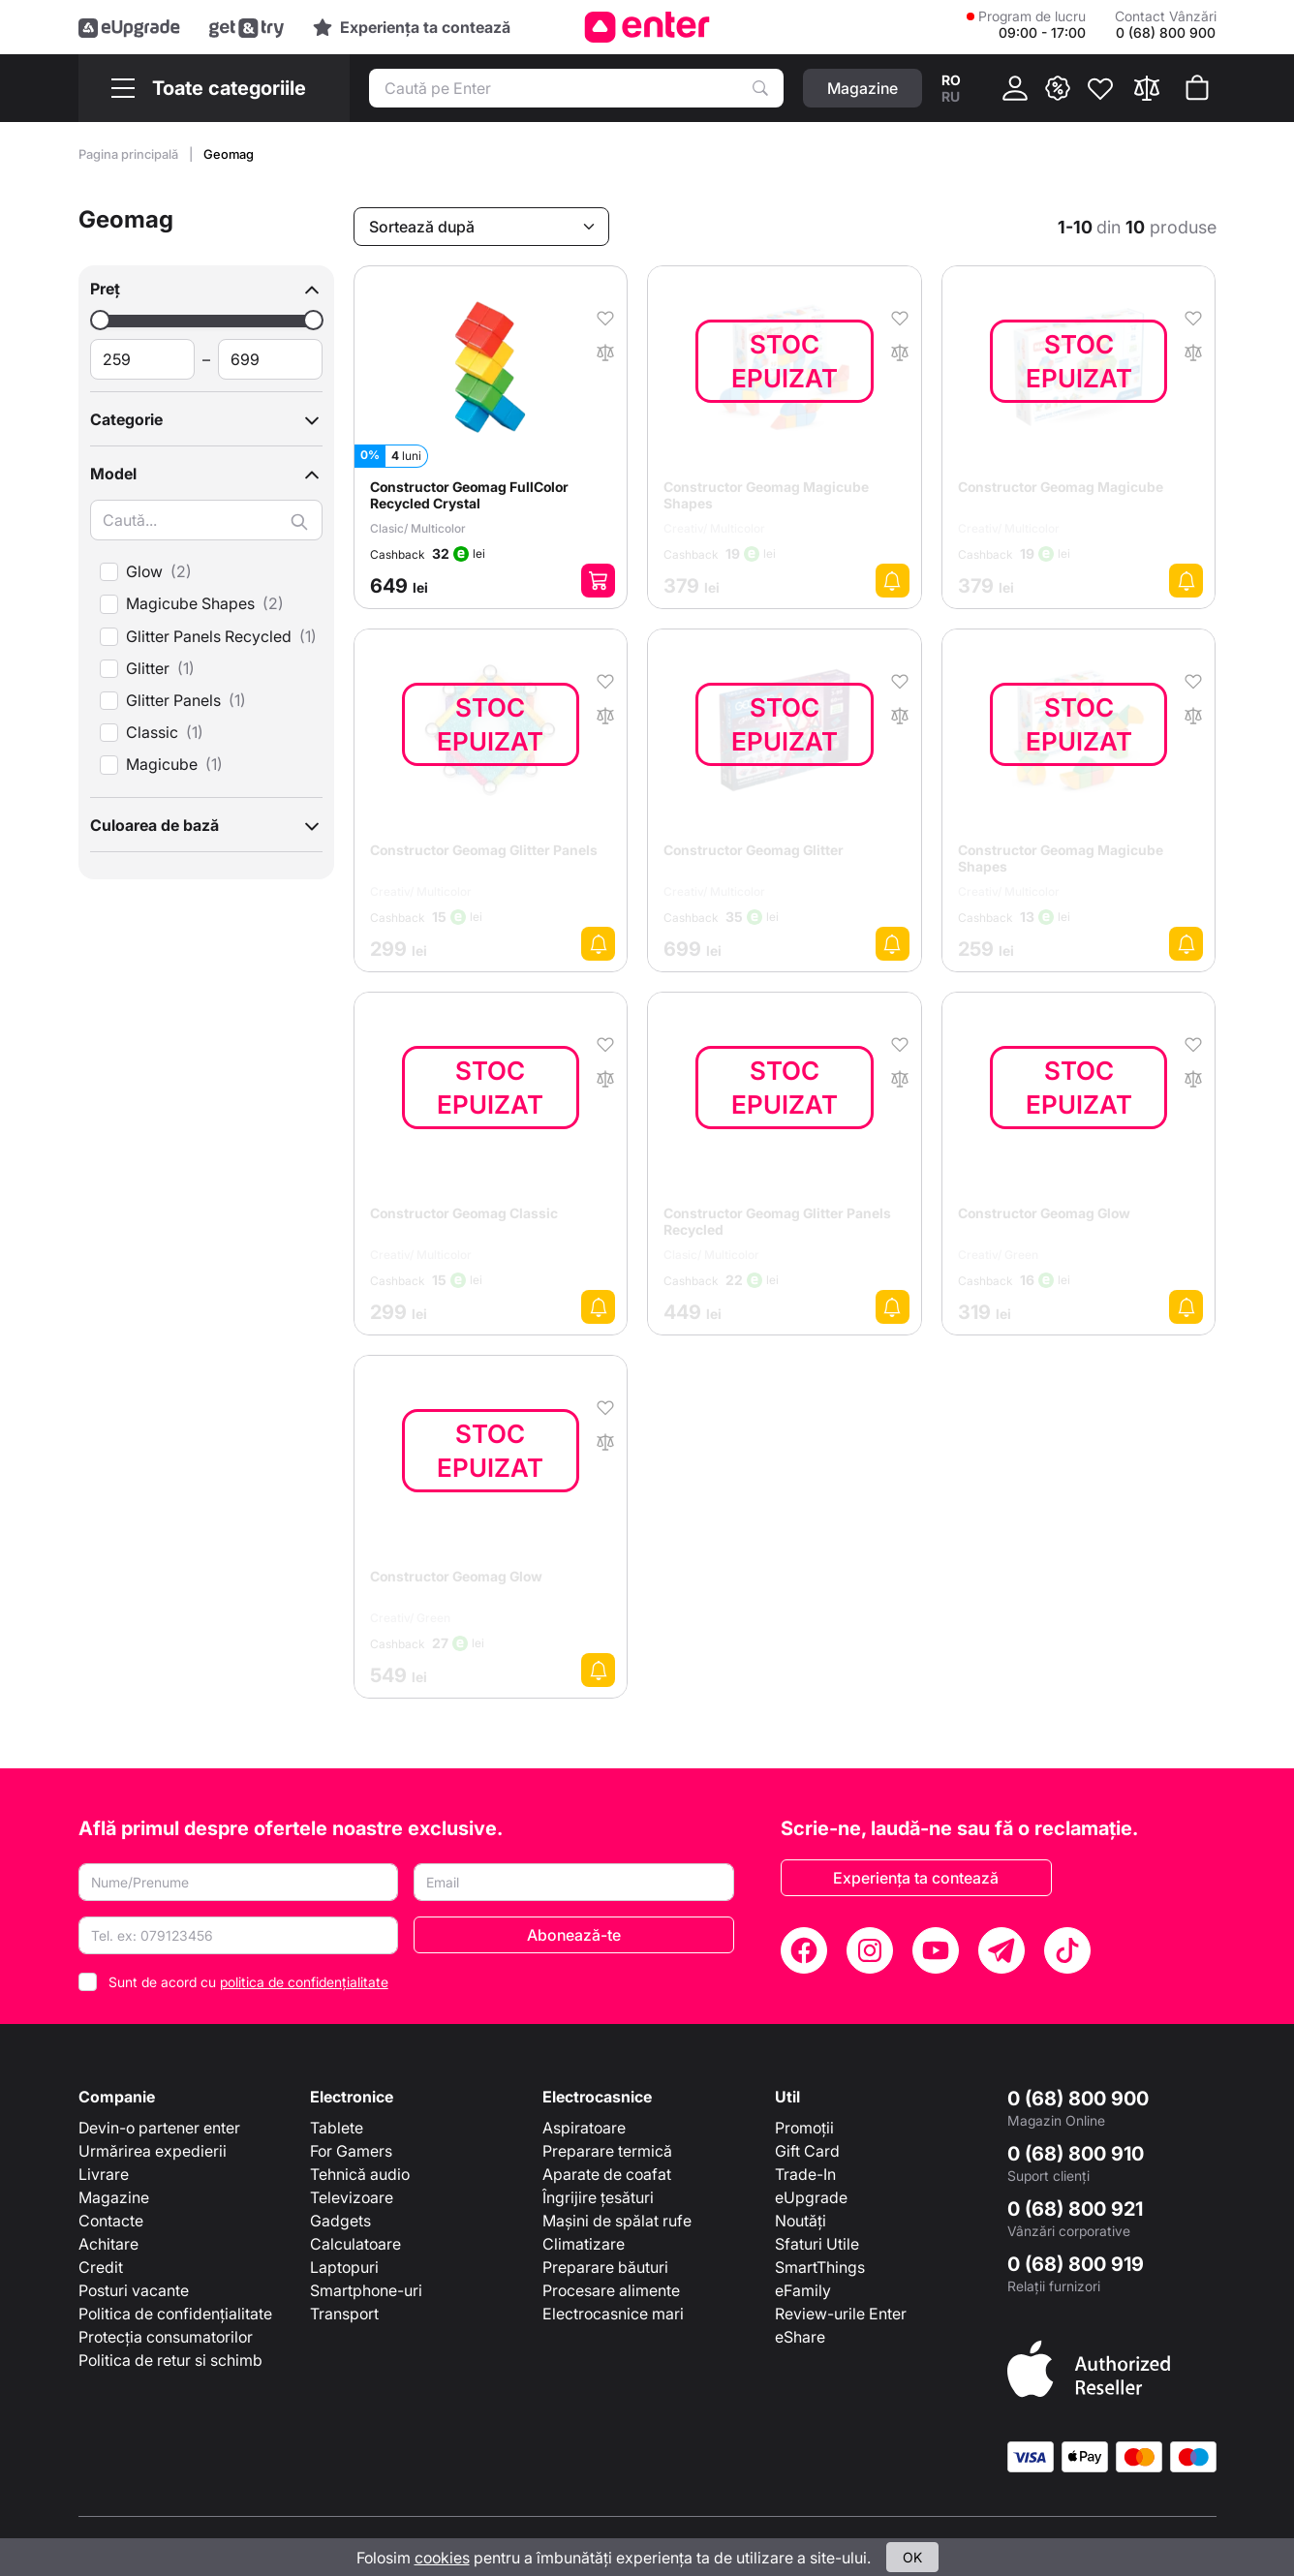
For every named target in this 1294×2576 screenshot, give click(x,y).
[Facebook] (804, 1950)
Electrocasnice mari (613, 2313)
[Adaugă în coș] (598, 581)
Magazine (113, 2197)
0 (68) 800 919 (1075, 2264)
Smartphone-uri (366, 2290)
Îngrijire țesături (598, 2197)
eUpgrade (811, 2197)
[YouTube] (935, 1950)
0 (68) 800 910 (1075, 2153)
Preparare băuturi (605, 2267)
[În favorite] (605, 316)
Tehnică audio (360, 2174)
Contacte (110, 2220)
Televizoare (351, 2197)
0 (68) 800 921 (1075, 2209)
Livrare (103, 2174)
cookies (442, 2557)
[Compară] (1146, 88)
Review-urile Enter (841, 2313)
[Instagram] (870, 1950)
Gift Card (807, 2151)
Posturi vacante (133, 2290)
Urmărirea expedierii (152, 2151)
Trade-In (805, 2174)
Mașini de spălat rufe (617, 2220)
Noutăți (800, 2220)
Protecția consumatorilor (165, 2336)
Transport (344, 2313)
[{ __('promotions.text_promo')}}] (1057, 88)
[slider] (100, 320)
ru (950, 96)
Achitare (108, 2244)
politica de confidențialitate (304, 1982)
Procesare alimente (611, 2290)
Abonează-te (574, 1935)
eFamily (803, 2290)
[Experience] (411, 27)
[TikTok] (1067, 1950)
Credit (100, 2267)
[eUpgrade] (129, 27)
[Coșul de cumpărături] (1197, 88)
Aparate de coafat (606, 2174)
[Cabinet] (1015, 88)
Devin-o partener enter (159, 2127)
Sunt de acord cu (248, 1982)
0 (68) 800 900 (1078, 2098)
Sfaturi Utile (817, 2244)
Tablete (336, 2127)
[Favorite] (1100, 88)
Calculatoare (355, 2244)
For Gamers (351, 2151)
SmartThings (820, 2267)
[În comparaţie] (605, 350)
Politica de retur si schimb (170, 2360)
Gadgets (340, 2220)
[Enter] (647, 27)
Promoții (804, 2127)
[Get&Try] (246, 27)
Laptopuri (344, 2267)
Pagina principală (129, 154)
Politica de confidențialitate (175, 2313)
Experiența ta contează (916, 1877)
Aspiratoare (584, 2127)
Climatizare (583, 2244)
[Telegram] (1001, 1950)
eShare (800, 2336)
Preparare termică (607, 2151)
